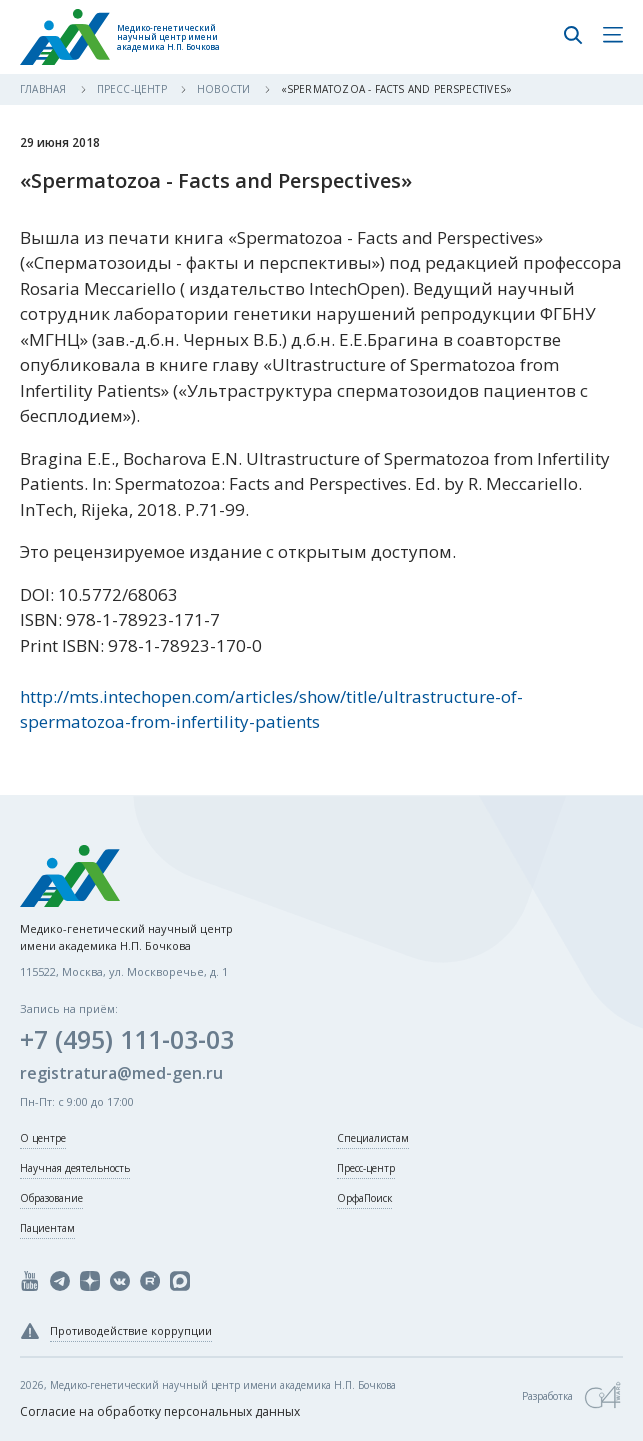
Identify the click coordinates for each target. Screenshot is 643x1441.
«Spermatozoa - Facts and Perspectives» (397, 89)
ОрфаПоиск (364, 1198)
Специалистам (373, 1138)
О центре (43, 1138)
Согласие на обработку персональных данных (160, 1411)
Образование (51, 1198)
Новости (225, 89)
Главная (45, 89)
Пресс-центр (133, 89)
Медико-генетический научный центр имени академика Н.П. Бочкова (168, 37)
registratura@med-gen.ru (121, 1073)
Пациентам (47, 1228)
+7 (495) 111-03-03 (127, 1039)
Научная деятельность (75, 1168)
